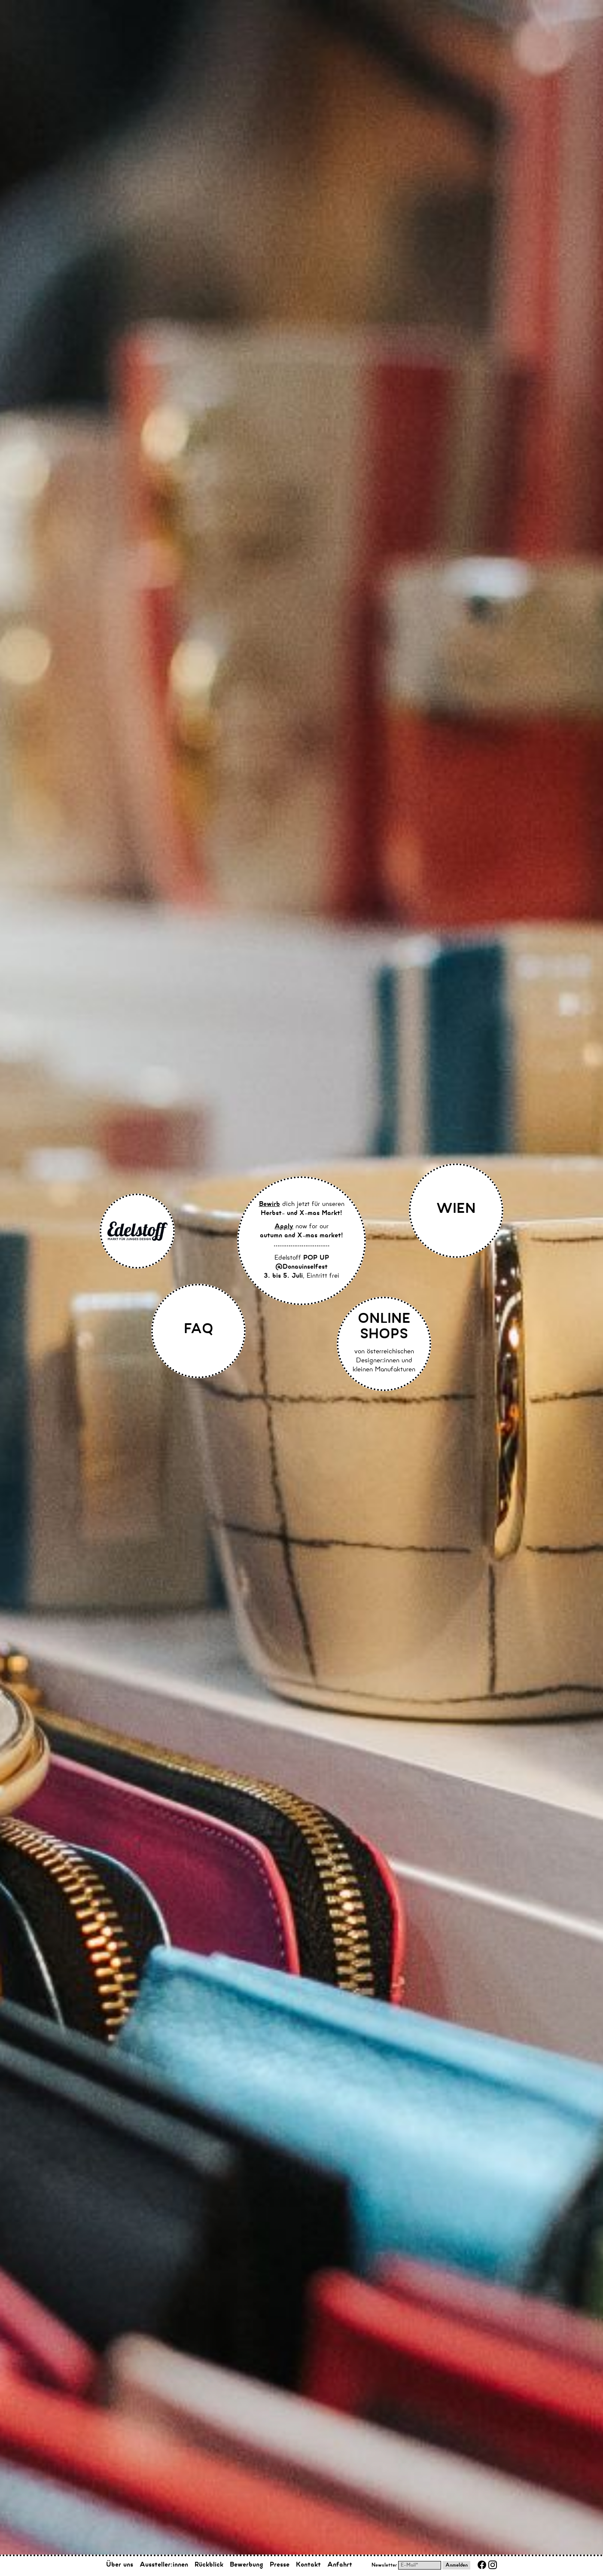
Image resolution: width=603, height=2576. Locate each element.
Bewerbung (246, 2565)
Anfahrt (339, 2565)
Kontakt (308, 2565)
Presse (279, 2565)
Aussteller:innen (164, 2565)
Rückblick (209, 2565)
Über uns (119, 2565)
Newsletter (384, 2565)
